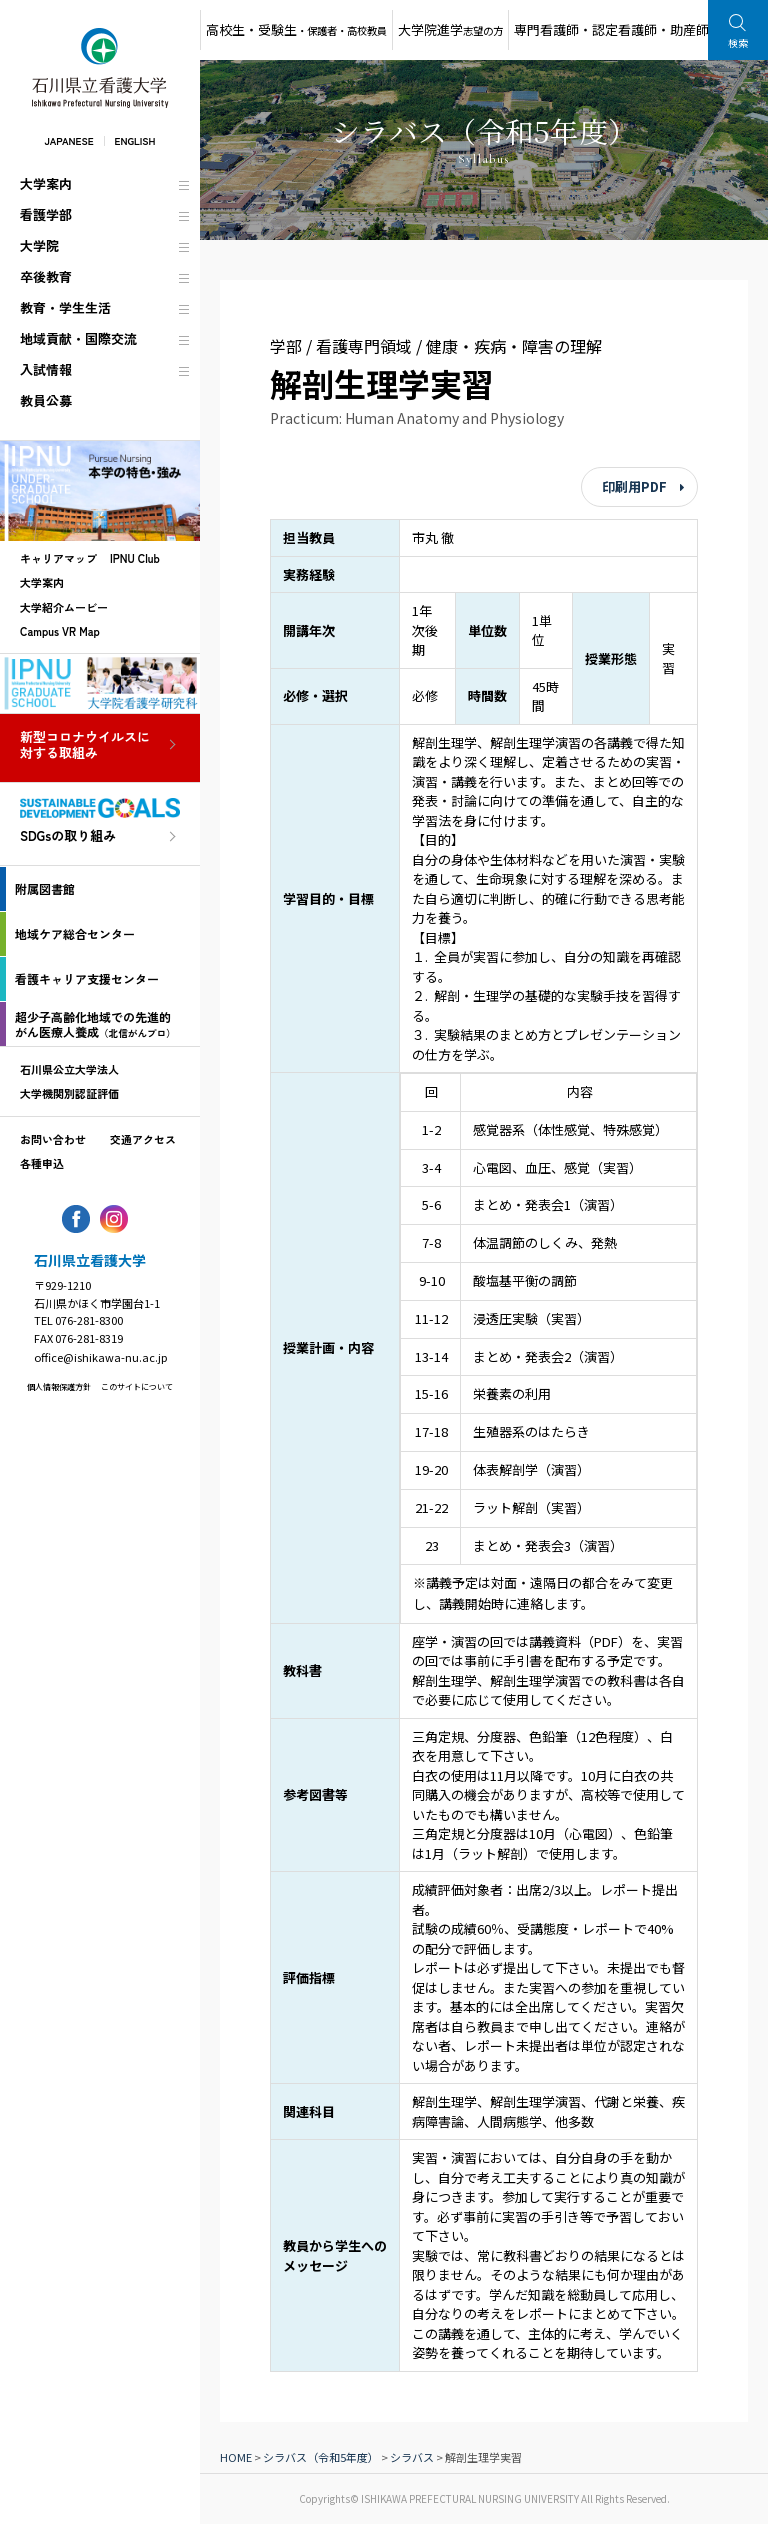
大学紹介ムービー (64, 607)
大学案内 (46, 183)
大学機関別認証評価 (69, 1093)
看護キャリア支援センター (87, 978)
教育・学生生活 (65, 307)
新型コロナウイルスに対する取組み (85, 746)
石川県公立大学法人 (69, 1069)
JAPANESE (68, 140)
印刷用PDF (634, 486)
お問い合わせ (53, 1139)
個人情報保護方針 (59, 1386)
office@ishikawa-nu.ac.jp (100, 1357)
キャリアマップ (58, 558)
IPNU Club (135, 558)
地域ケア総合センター (75, 933)
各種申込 (42, 1163)
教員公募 (46, 400)
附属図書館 (45, 888)
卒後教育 (46, 276)
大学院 (39, 245)
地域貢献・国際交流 (78, 338)
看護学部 (46, 214)
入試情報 (46, 369)
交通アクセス (143, 1139)
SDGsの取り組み (68, 836)
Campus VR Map (60, 631)
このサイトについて (137, 1386)
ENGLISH (135, 140)
